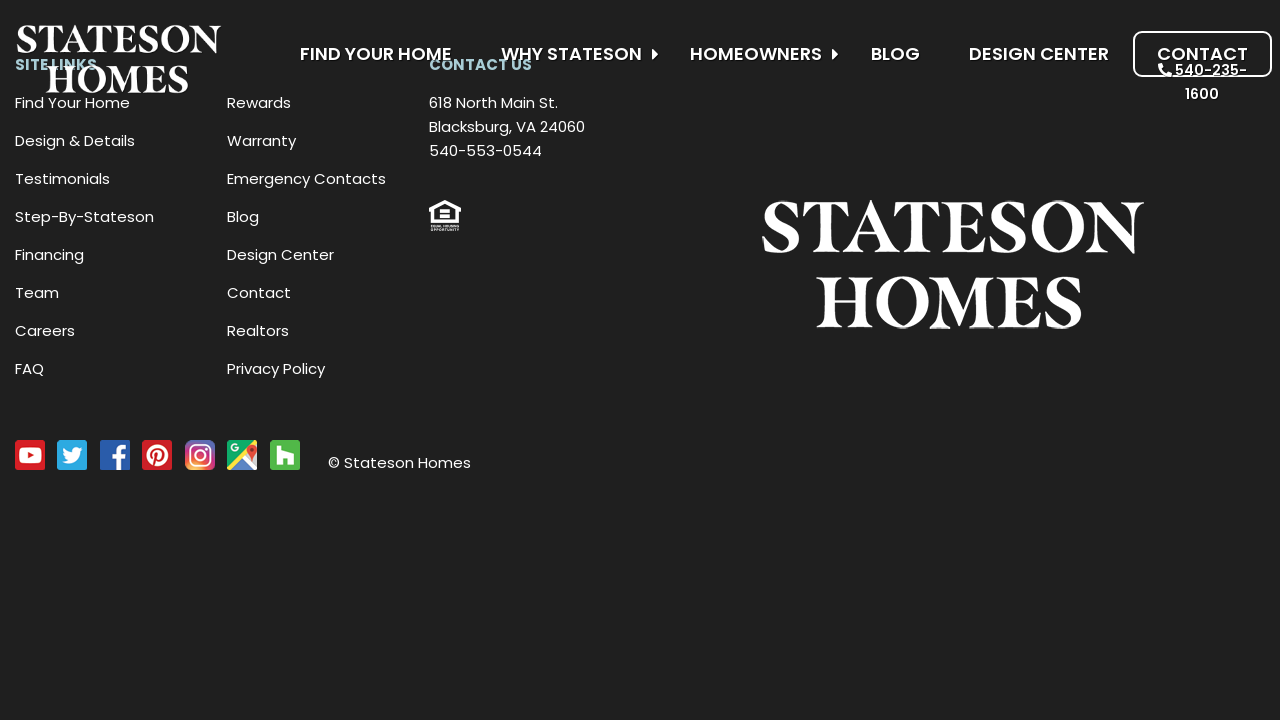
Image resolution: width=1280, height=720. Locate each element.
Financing (49, 254)
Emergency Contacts (306, 178)
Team (37, 292)
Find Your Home (376, 53)
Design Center (1039, 53)
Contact (1202, 53)
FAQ (29, 368)
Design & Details (75, 140)
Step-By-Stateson (84, 216)
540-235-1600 (1202, 82)
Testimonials (62, 178)
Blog (895, 53)
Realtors (258, 330)
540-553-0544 (485, 150)
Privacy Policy (276, 368)
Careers (45, 330)
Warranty (261, 140)
